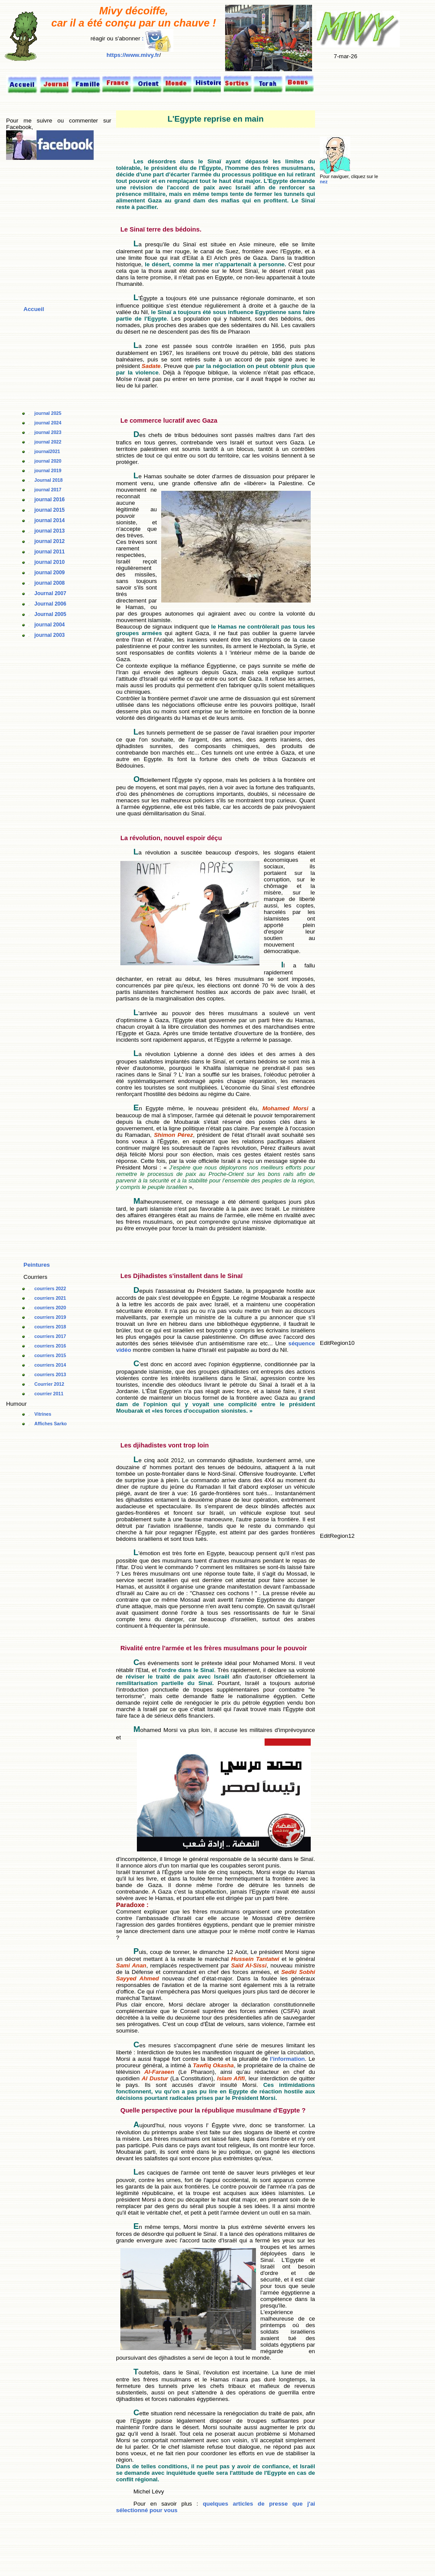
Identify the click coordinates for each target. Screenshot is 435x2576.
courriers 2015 (50, 1355)
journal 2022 (47, 441)
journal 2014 (49, 520)
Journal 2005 (50, 614)
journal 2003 (49, 635)
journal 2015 (49, 510)
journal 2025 (47, 413)
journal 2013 (49, 531)
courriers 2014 (50, 1364)
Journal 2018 (48, 480)
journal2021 (47, 451)
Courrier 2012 (49, 1384)
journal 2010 (49, 562)
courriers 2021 (50, 1298)
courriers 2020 (50, 1307)
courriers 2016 (50, 1345)
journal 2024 (47, 422)
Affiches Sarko (50, 1423)
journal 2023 (47, 432)
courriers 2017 (50, 1336)
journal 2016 (49, 500)
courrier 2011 (48, 1393)
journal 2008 (49, 583)
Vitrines (42, 1414)
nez (324, 181)
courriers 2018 (50, 1326)
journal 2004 (49, 625)
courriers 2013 (50, 1374)
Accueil (33, 309)
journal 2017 (47, 489)
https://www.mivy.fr (132, 55)
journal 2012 (49, 541)
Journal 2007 (50, 593)
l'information (287, 2059)
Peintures (36, 1265)
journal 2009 (49, 573)
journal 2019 (47, 470)
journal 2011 (49, 552)
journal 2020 (47, 461)
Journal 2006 (50, 604)
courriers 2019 (50, 1317)
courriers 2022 (50, 1288)
